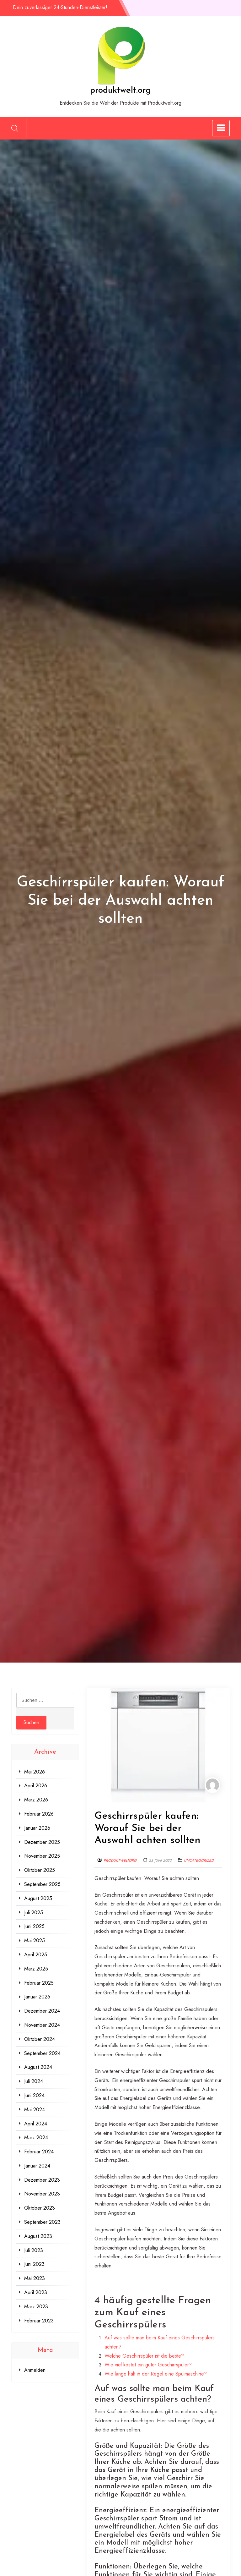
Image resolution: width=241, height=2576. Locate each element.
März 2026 (36, 1799)
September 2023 (42, 2222)
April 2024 (35, 2123)
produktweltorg (120, 1860)
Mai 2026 (34, 1771)
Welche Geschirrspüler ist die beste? (144, 2356)
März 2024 (36, 2137)
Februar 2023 (39, 2320)
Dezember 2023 (42, 2180)
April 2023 (35, 2292)
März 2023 (36, 2306)
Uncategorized (199, 1860)
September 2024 (42, 2053)
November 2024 (42, 2025)
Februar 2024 (39, 2151)
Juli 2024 (33, 2081)
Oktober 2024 (39, 2039)
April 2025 (35, 1954)
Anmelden (35, 2370)
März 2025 (36, 1968)
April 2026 (35, 1785)
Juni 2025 (34, 1926)
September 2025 (42, 1884)
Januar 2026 (37, 1828)
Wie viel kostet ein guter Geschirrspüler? (148, 2364)
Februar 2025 (39, 1983)
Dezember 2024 (42, 2010)
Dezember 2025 (42, 1842)
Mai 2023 (34, 2278)
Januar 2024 (37, 2165)
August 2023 (38, 2236)
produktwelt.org (120, 90)
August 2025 (38, 1898)
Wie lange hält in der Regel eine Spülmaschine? (155, 2373)
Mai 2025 (34, 1940)
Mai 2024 (34, 2109)
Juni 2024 (34, 2095)
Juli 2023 (33, 2250)
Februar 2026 (39, 1813)
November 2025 (42, 1856)
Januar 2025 (37, 1996)
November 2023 (42, 2193)
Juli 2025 (33, 1912)
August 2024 (38, 2067)
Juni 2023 (34, 2264)
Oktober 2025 (39, 1870)
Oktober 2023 (39, 2208)
